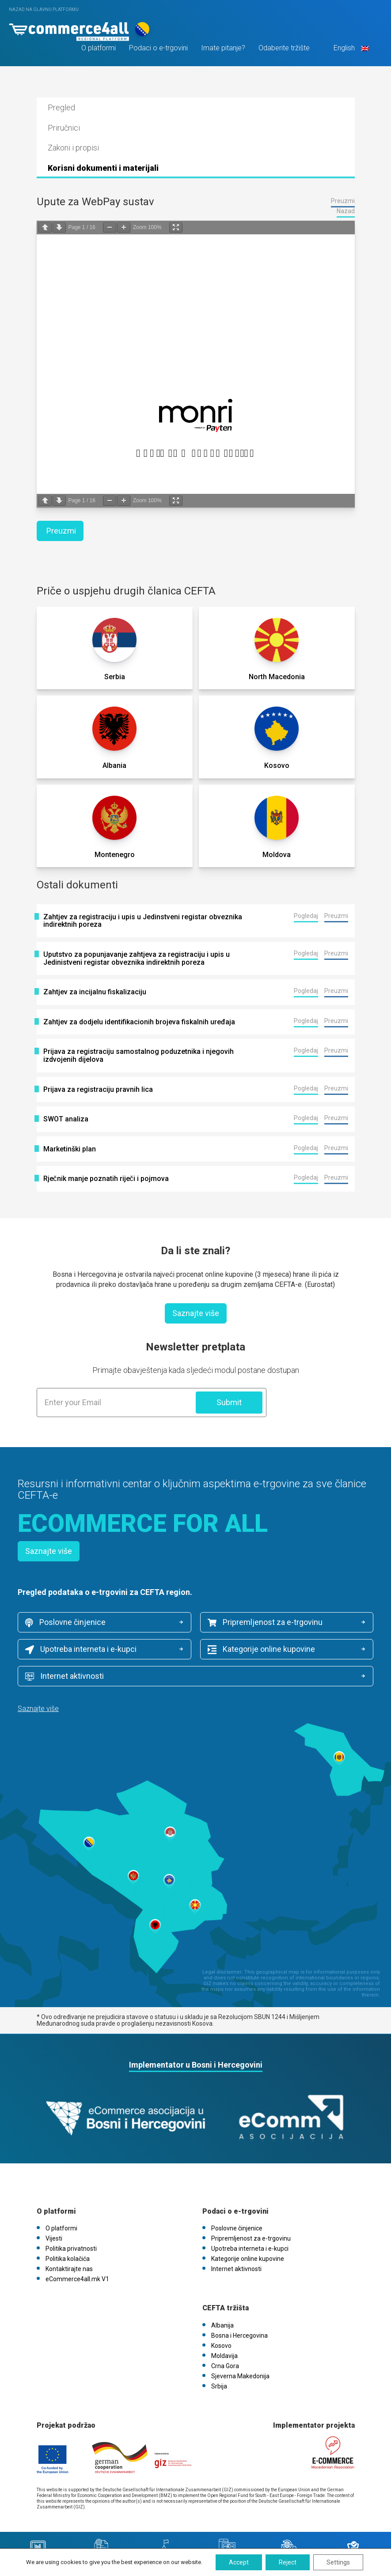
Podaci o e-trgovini (158, 48)
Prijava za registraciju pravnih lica (98, 1090)
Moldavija (224, 2355)
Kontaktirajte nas (69, 2268)
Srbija (219, 2386)
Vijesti (54, 2238)
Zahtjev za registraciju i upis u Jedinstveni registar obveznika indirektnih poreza (142, 921)
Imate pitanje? (223, 48)
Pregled (61, 107)
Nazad (346, 210)
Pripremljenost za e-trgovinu (265, 1622)
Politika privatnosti (71, 2248)
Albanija (222, 2325)
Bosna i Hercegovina (239, 2335)
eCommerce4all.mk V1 (77, 2279)
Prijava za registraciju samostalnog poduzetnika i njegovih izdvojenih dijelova (138, 1055)
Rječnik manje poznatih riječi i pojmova (106, 1179)
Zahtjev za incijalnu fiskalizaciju (94, 992)
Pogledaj (306, 915)
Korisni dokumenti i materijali (103, 168)
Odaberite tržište (284, 48)
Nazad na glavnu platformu (44, 9)
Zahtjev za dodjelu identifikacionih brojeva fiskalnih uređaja (139, 1022)
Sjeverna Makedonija (240, 2376)
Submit (229, 1402)
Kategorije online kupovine (261, 1649)
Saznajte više (195, 1313)
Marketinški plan (69, 1149)
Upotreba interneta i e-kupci (81, 1649)
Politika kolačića (68, 2258)
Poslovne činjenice (65, 1622)
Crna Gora (225, 2365)
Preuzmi (343, 200)
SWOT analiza (65, 1119)
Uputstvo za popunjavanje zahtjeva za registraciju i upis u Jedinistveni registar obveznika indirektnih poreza (136, 958)
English (350, 48)
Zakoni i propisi (73, 147)
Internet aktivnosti (64, 1676)
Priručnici (64, 127)
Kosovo (221, 2345)
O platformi (98, 48)
